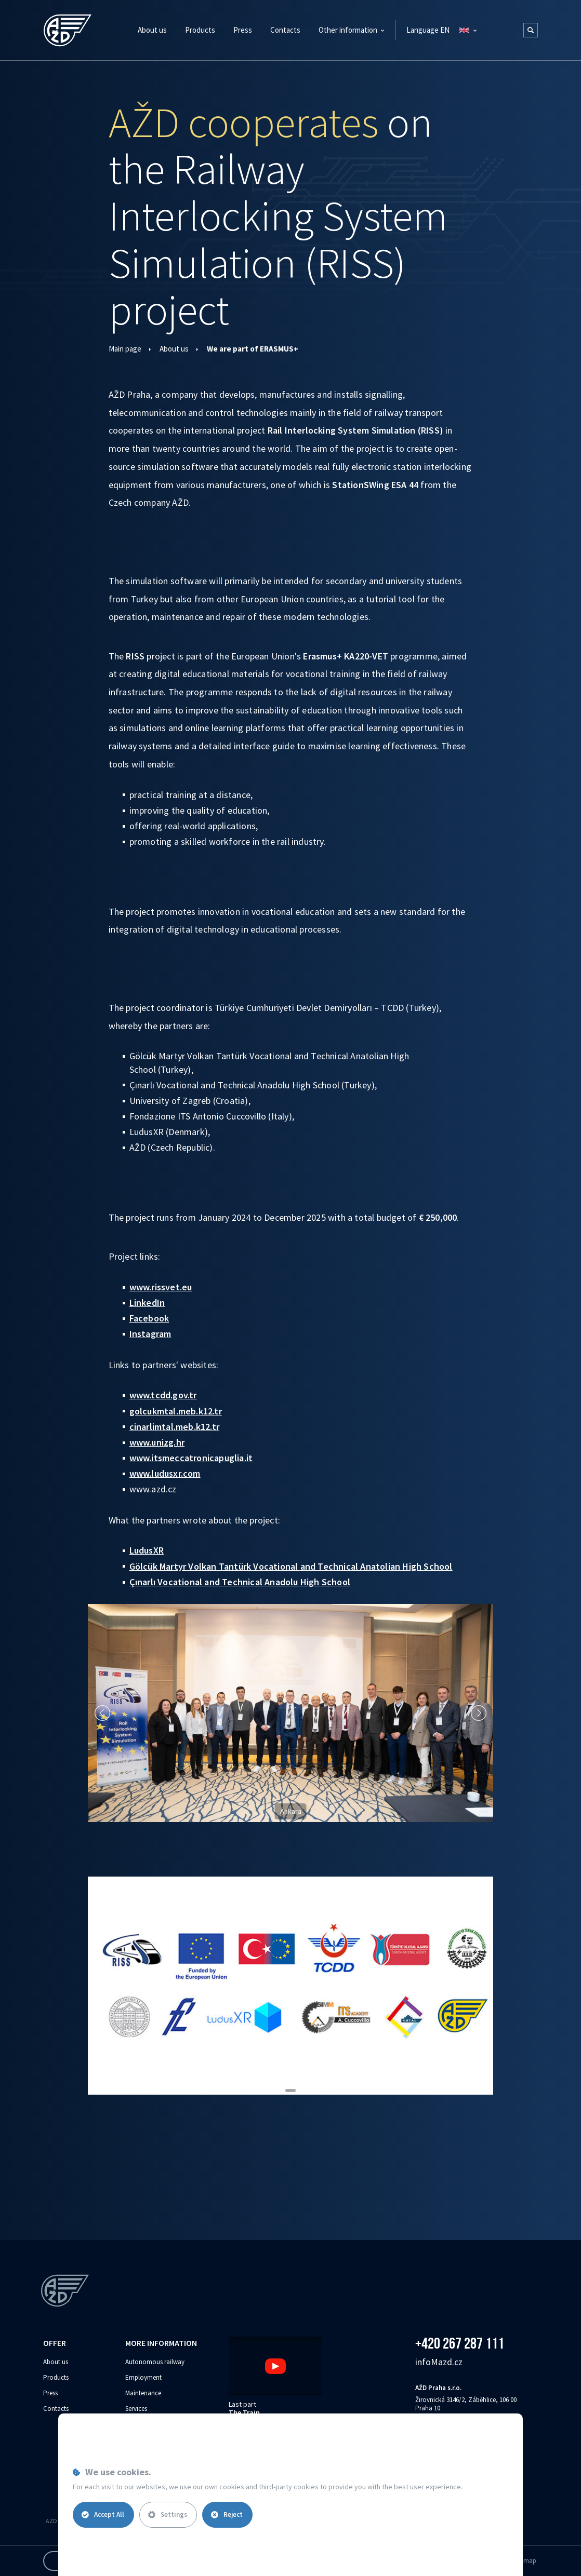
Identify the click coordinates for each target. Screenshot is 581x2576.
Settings (167, 2514)
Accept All (103, 2514)
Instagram (150, 1334)
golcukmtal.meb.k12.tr (175, 1411)
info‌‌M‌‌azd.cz (439, 2362)
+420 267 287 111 (459, 2343)
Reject (227, 2514)
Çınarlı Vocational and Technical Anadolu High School (239, 1582)
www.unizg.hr (156, 1442)
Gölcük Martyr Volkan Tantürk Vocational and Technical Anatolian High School (291, 1566)
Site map (524, 2560)
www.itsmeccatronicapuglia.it (191, 1458)
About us (174, 349)
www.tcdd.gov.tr (163, 1395)
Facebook (149, 1318)
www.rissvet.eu (160, 1287)
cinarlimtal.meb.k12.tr (174, 1427)
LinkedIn (147, 1303)
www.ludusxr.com (165, 1473)
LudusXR (146, 1550)
